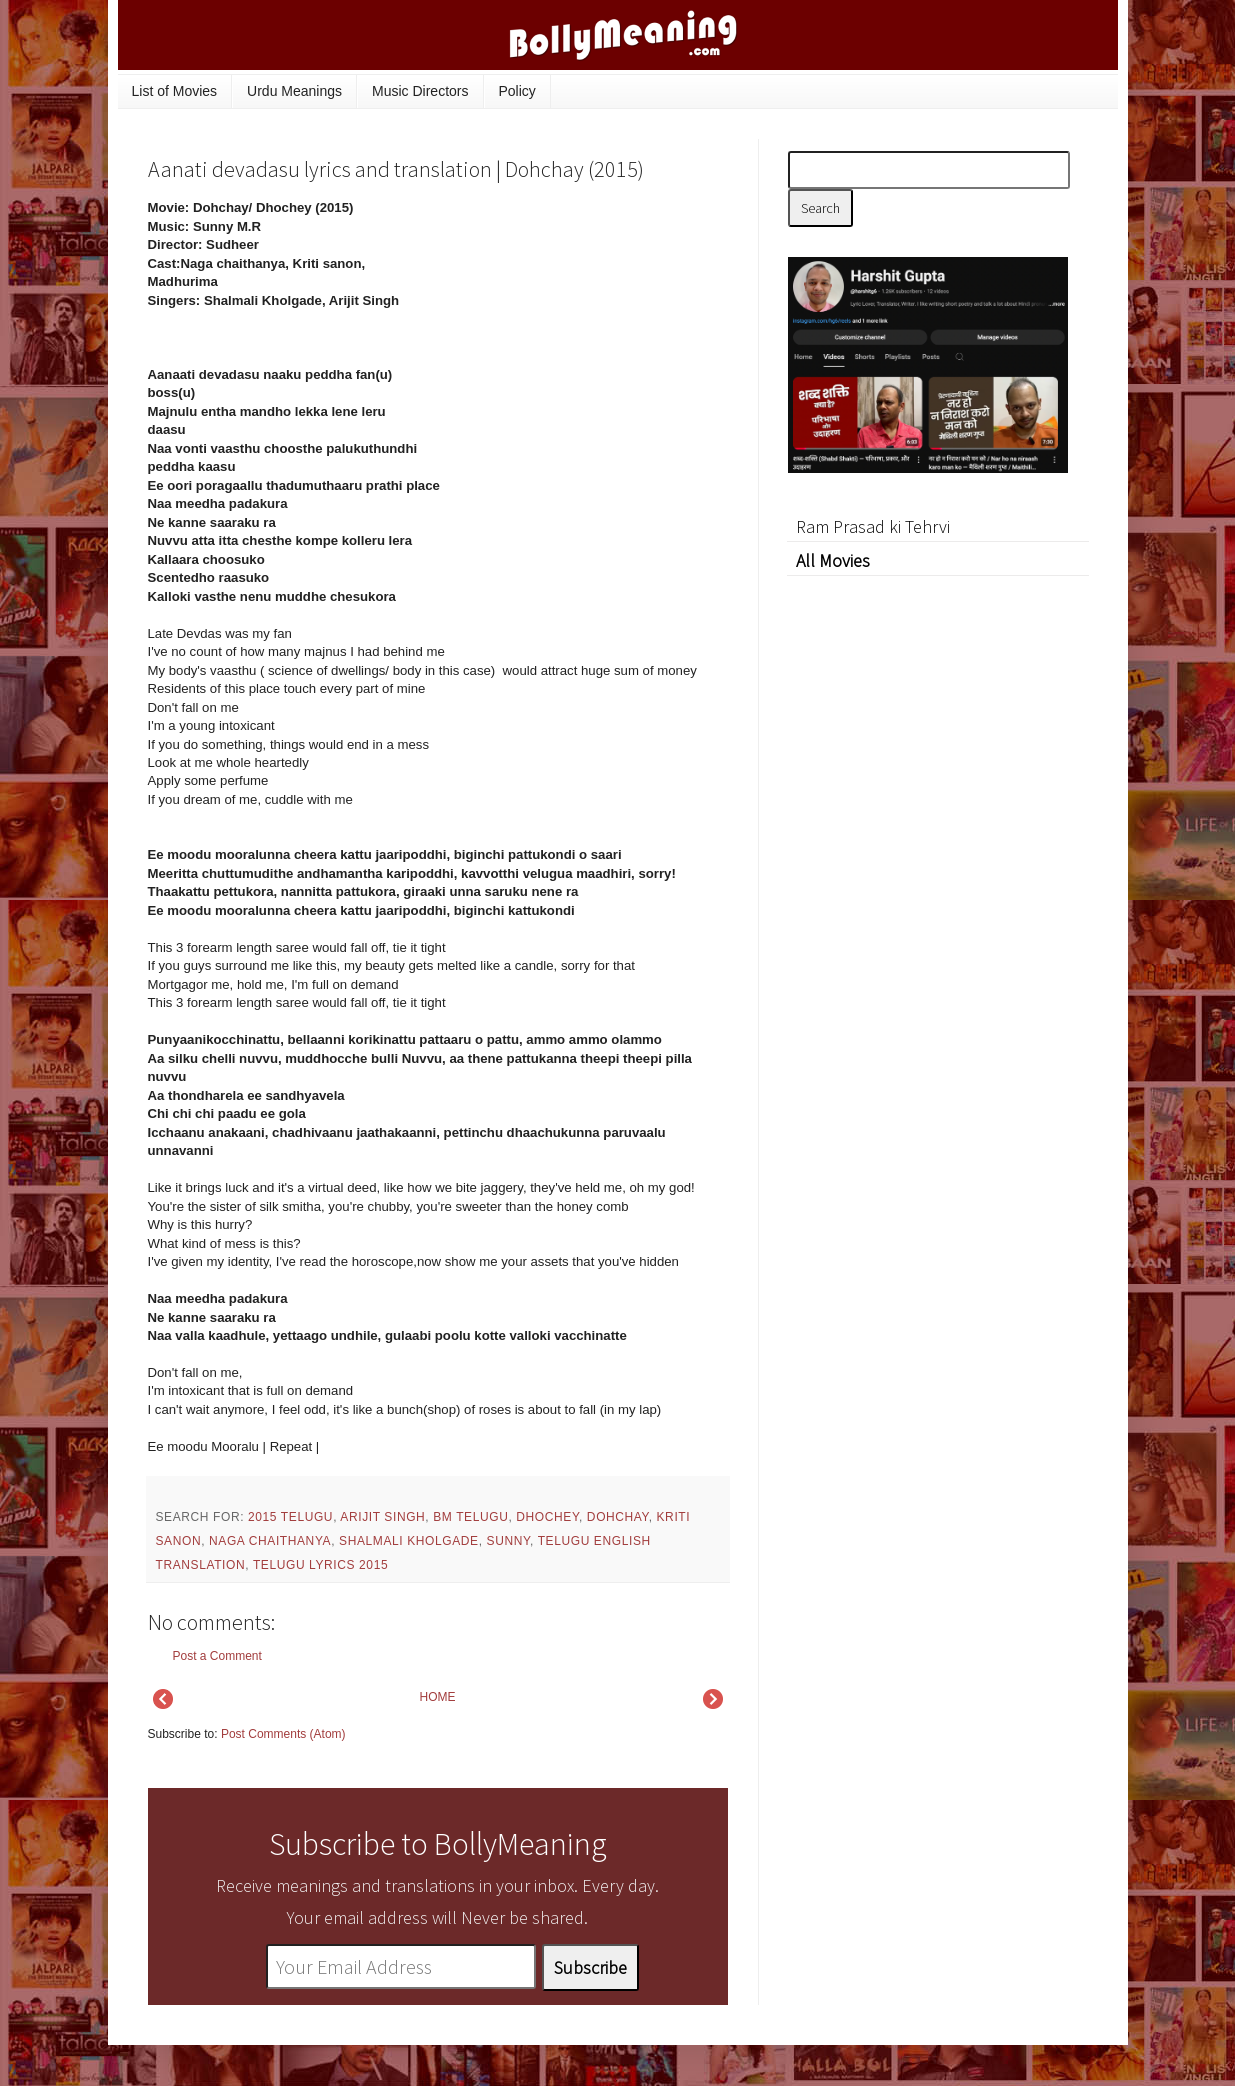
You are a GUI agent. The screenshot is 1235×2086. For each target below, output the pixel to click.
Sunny (508, 1541)
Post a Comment (217, 1656)
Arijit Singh (382, 1517)
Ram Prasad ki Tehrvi (873, 526)
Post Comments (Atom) (283, 1734)
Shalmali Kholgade (409, 1541)
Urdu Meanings (294, 91)
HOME (438, 1697)
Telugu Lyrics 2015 (320, 1565)
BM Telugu (470, 1517)
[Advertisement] (578, 334)
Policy (517, 91)
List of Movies (175, 91)
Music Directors (420, 91)
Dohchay (618, 1517)
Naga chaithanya (270, 1541)
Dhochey (547, 1517)
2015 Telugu (290, 1517)
